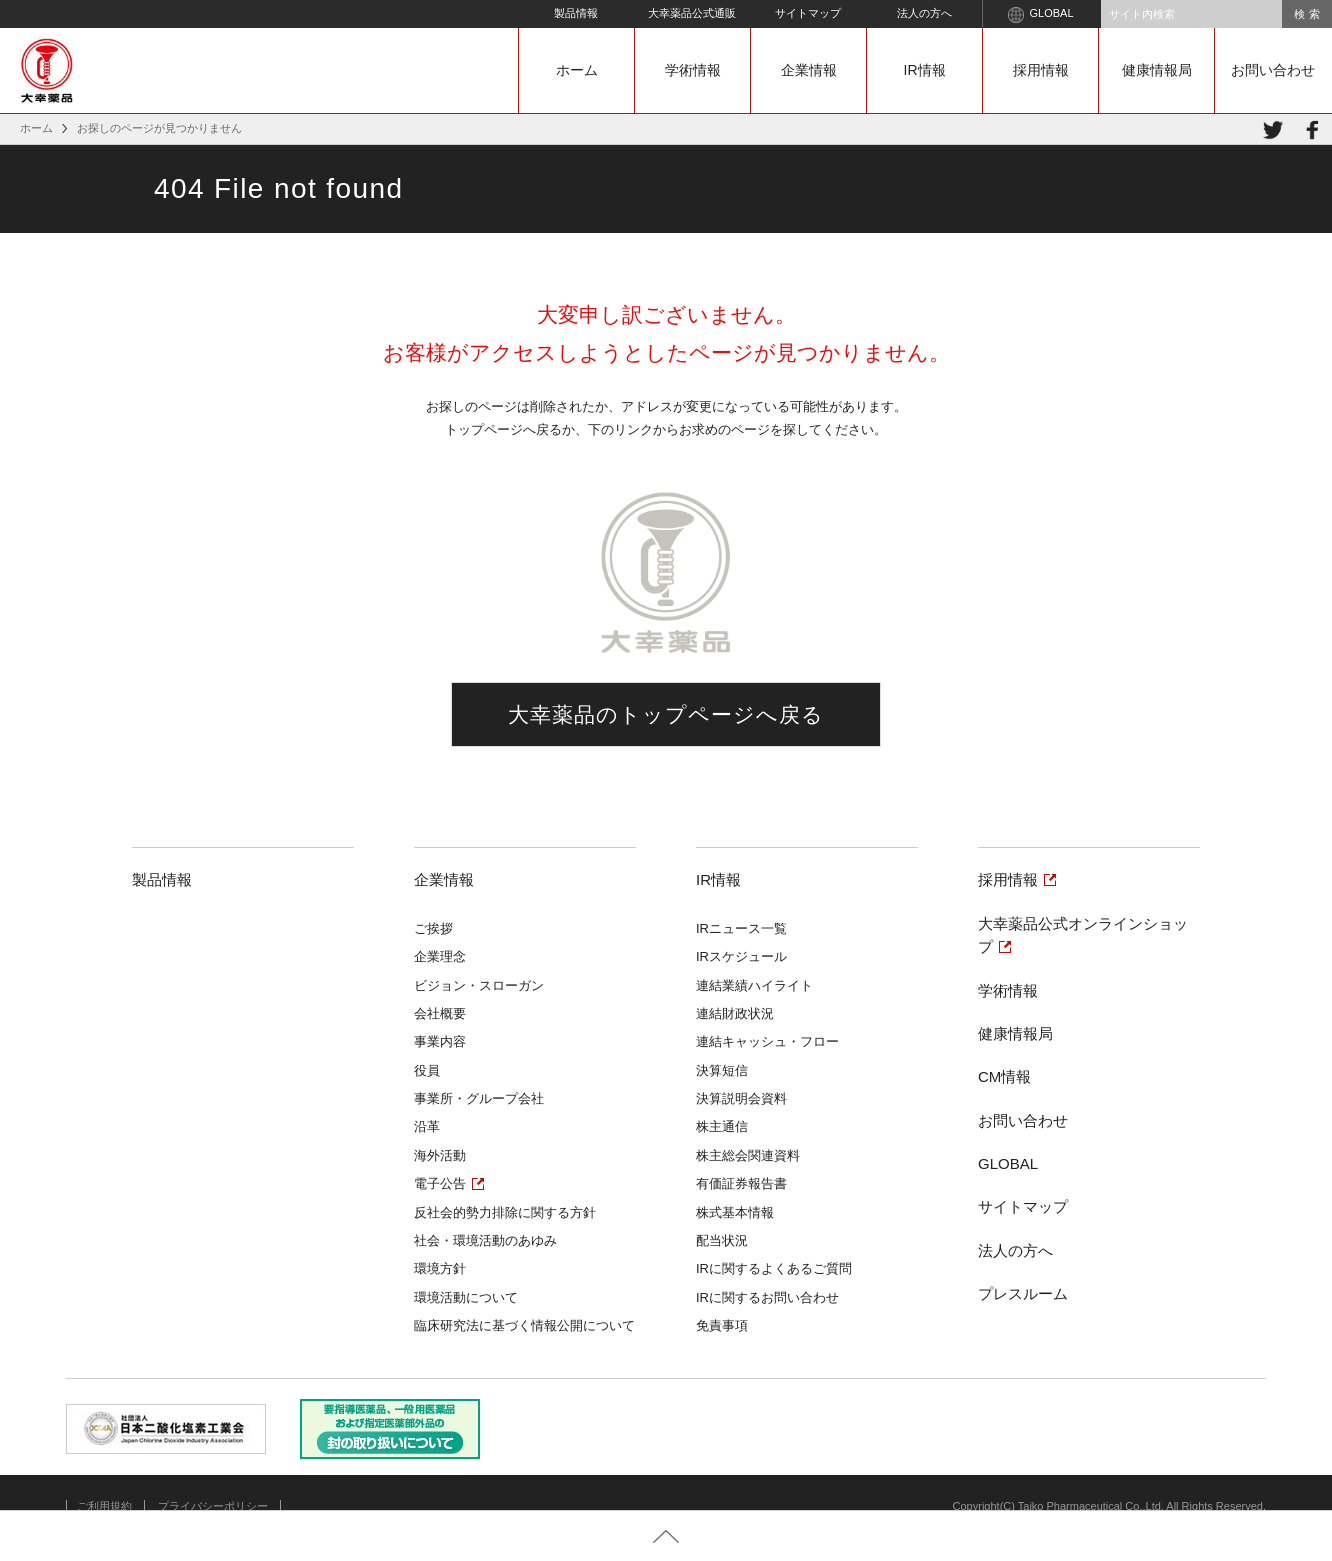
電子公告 (440, 1183)
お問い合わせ (1273, 70)
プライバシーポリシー (213, 1506)
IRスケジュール (741, 956)
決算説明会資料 (741, 1098)
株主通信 (722, 1126)
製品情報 (576, 13)
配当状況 (722, 1240)
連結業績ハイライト (754, 985)
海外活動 (440, 1155)
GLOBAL (1040, 15)
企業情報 (809, 70)
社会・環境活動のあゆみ (485, 1240)
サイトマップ (808, 13)
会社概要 (440, 1013)
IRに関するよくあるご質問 (774, 1268)
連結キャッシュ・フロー (767, 1041)
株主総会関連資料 (748, 1155)
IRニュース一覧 (741, 928)
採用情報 (1041, 70)
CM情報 (1004, 1076)
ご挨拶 (433, 928)
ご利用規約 (104, 1506)
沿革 (427, 1126)
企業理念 (440, 956)
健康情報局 (1157, 70)
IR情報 (925, 70)
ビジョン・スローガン (479, 985)
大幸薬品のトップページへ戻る (666, 714)
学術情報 (693, 70)
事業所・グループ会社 (479, 1098)
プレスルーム (1023, 1293)
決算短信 (722, 1070)
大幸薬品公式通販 (692, 13)
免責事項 (722, 1325)
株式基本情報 (735, 1212)
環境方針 (440, 1268)
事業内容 (440, 1041)
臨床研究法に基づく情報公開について (524, 1325)
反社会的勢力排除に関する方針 (505, 1212)
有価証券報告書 (741, 1183)
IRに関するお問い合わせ (767, 1297)
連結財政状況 (735, 1013)
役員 (427, 1070)
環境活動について (466, 1297)
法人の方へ (924, 13)
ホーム (577, 70)
